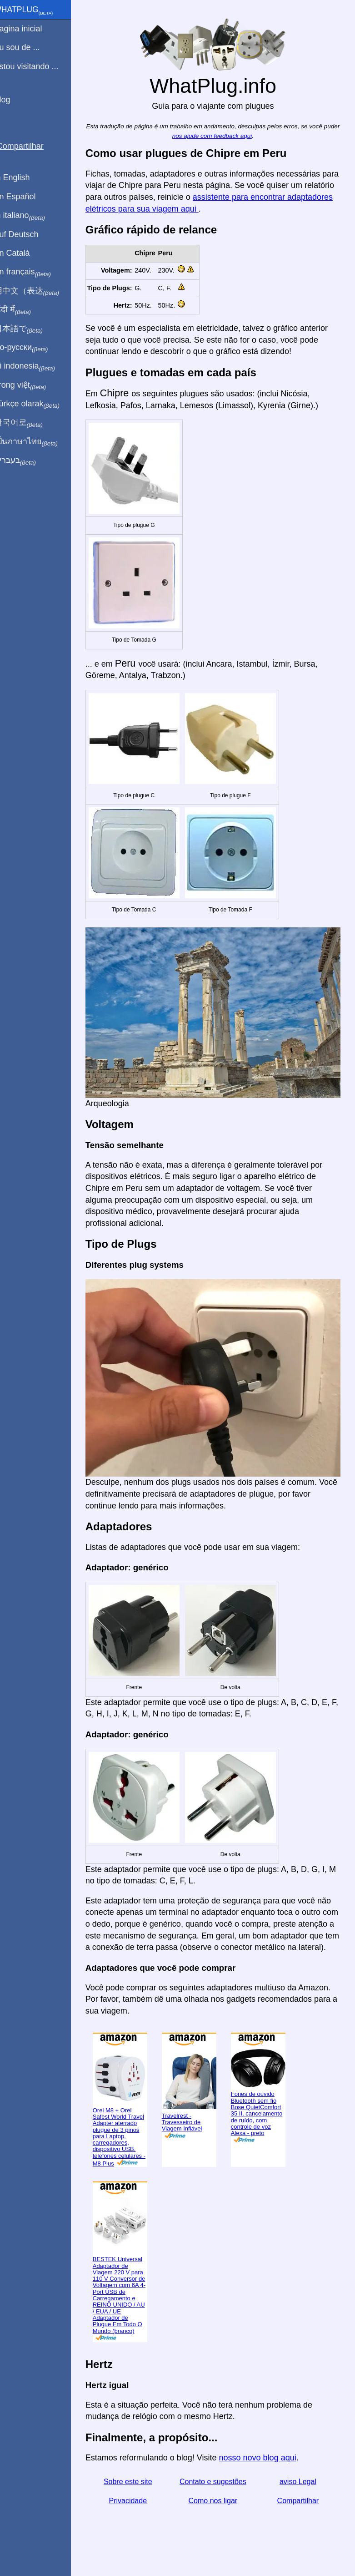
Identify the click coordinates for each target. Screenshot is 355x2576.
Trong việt (31, 385)
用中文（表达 (37, 291)
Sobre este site (137, 2477)
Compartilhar (300, 2496)
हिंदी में (23, 310)
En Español (26, 196)
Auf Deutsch (27, 234)
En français (33, 272)
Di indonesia (35, 366)
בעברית (26, 460)
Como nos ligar (218, 2496)
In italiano (30, 216)
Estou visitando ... (37, 66)
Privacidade (137, 2496)
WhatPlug (34, 10)
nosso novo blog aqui (268, 2453)
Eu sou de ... (28, 47)
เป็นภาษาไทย (37, 442)
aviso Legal (299, 2477)
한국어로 (29, 423)
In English (23, 177)
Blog (13, 99)
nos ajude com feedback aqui (226, 135)
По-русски (32, 348)
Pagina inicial (29, 28)
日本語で (29, 329)
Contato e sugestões (218, 2477)
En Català (23, 253)
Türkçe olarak (38, 404)
